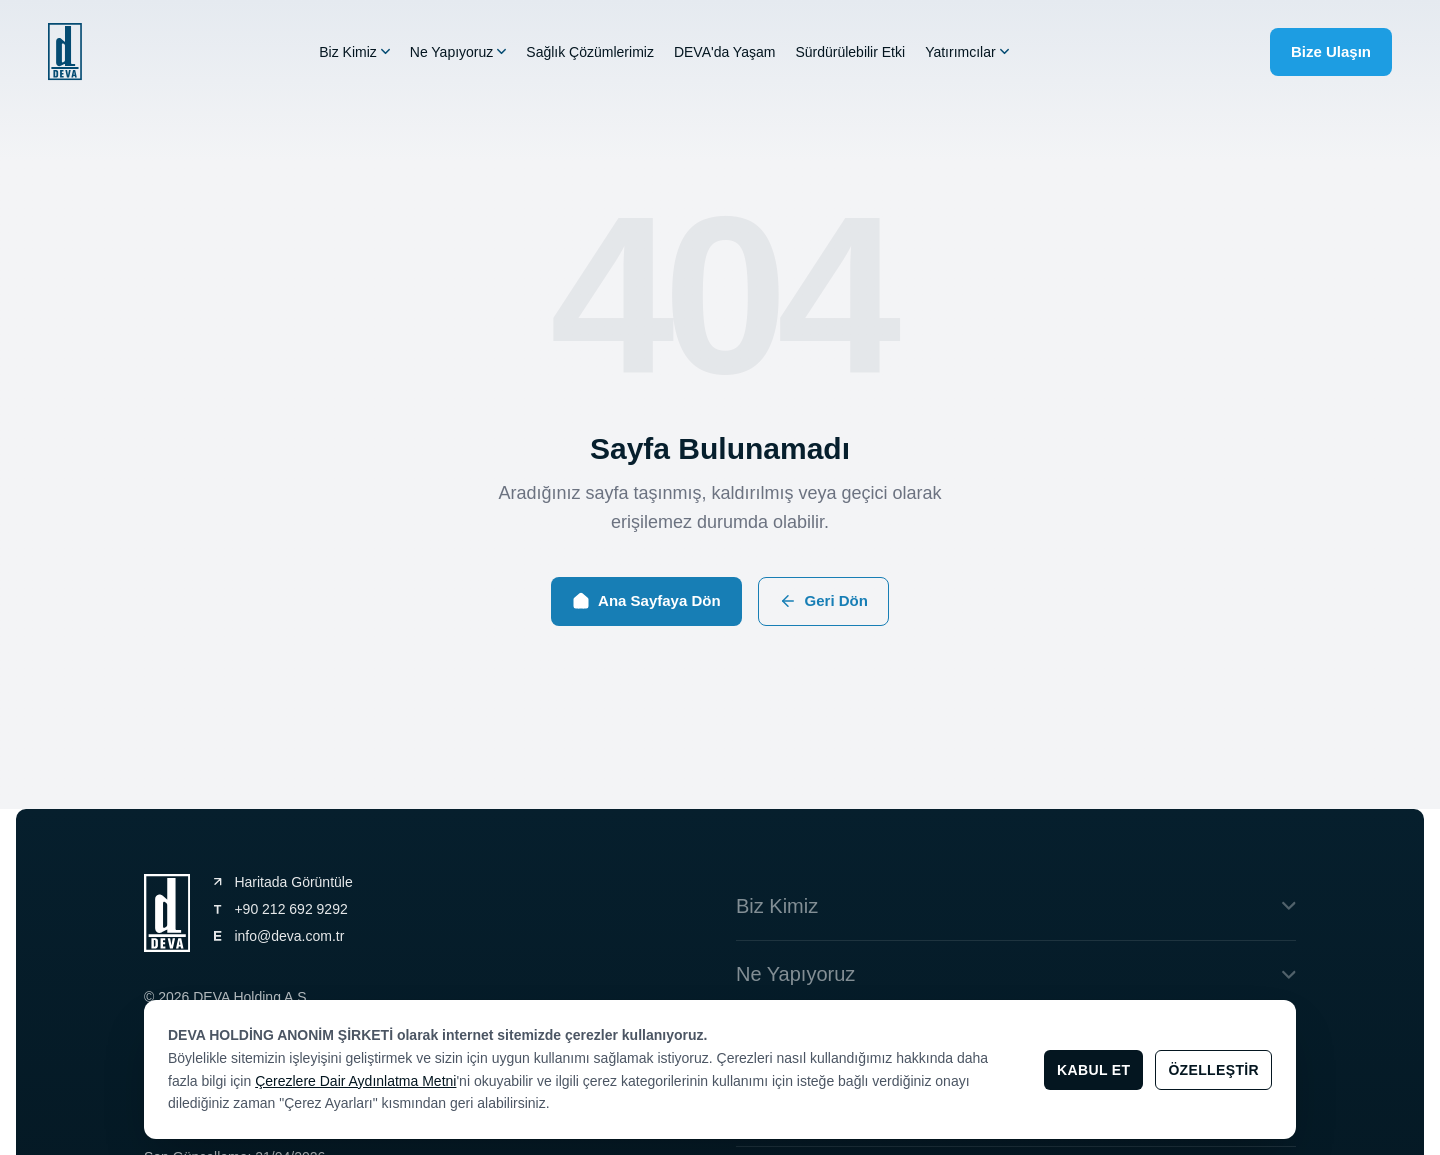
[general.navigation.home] (65, 52)
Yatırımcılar (967, 53)
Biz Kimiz (354, 53)
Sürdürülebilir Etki (850, 53)
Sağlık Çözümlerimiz (590, 53)
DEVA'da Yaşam (725, 53)
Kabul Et (1093, 1070)
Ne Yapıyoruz (458, 53)
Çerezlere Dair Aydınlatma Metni (355, 1081)
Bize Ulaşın (1331, 51)
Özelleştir (1213, 1070)
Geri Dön (823, 601)
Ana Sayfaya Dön (646, 601)
